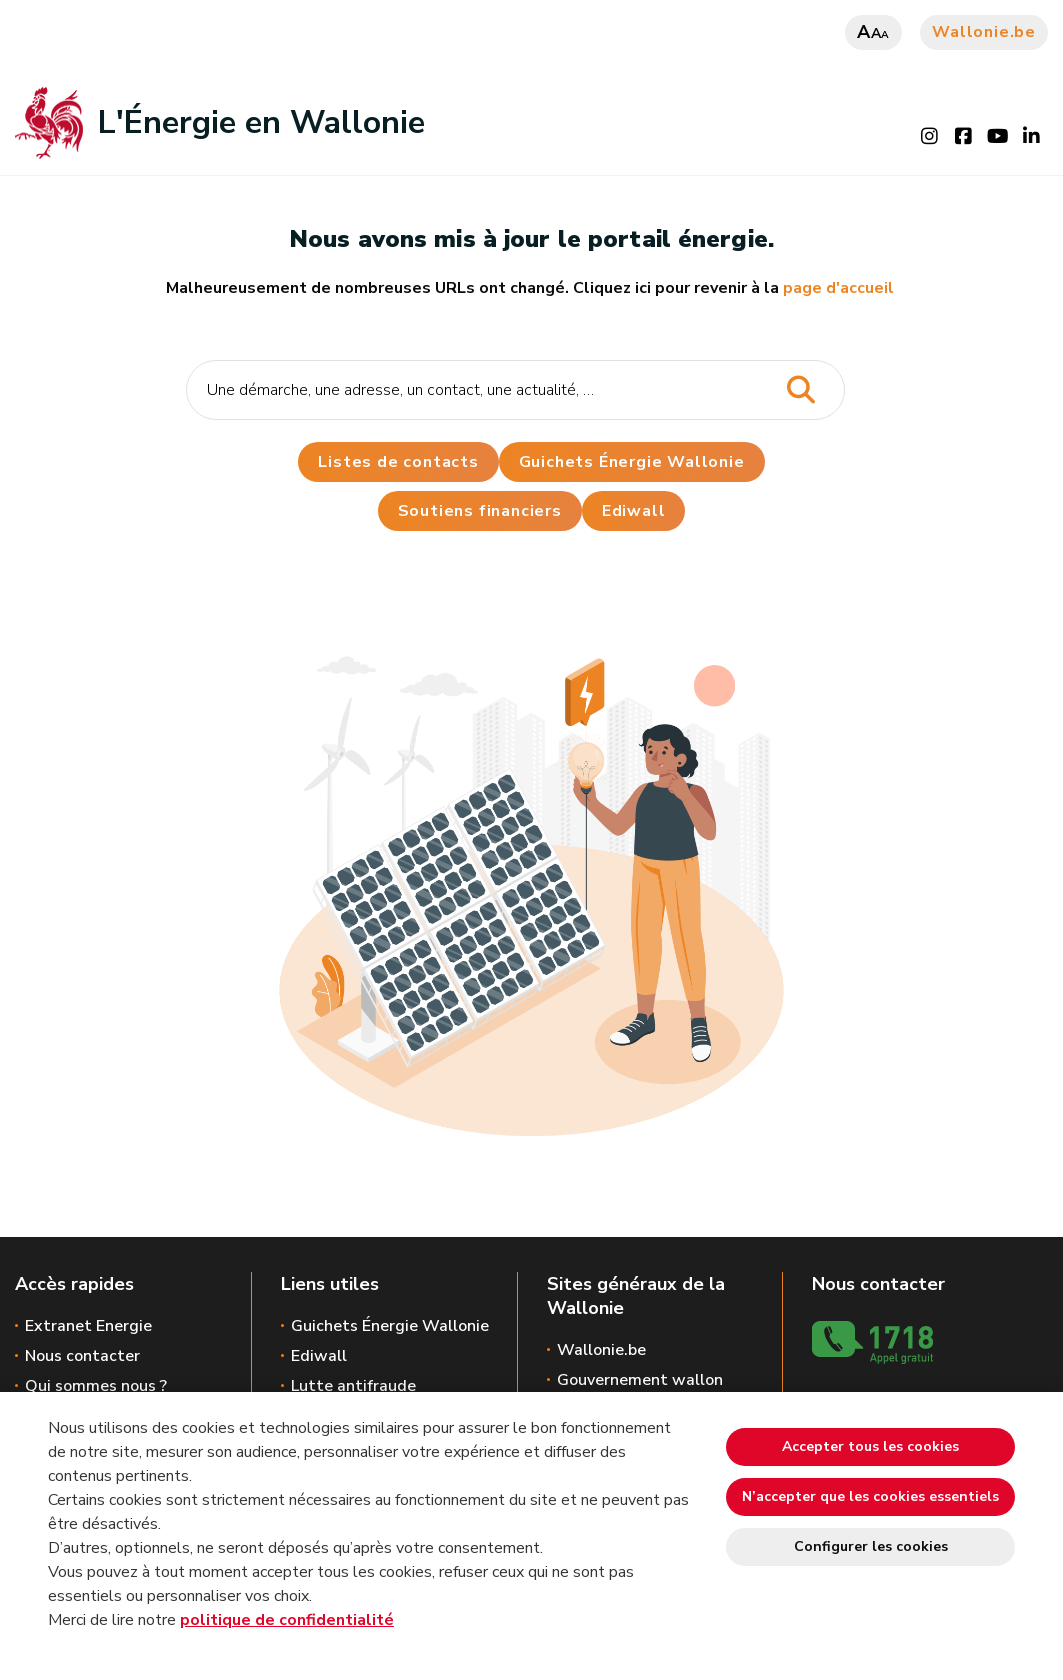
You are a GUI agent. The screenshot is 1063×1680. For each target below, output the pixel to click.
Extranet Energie (88, 1326)
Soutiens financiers (480, 511)
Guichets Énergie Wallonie (632, 462)
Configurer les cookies (871, 1546)
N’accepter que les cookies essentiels (870, 1496)
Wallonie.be (984, 32)
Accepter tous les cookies (870, 1446)
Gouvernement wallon (640, 1380)
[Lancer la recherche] (801, 390)
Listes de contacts (398, 462)
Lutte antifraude (353, 1386)
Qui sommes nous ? (96, 1386)
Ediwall (319, 1356)
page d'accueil (838, 288)
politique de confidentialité (287, 1620)
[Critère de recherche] (515, 390)
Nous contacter (82, 1356)
